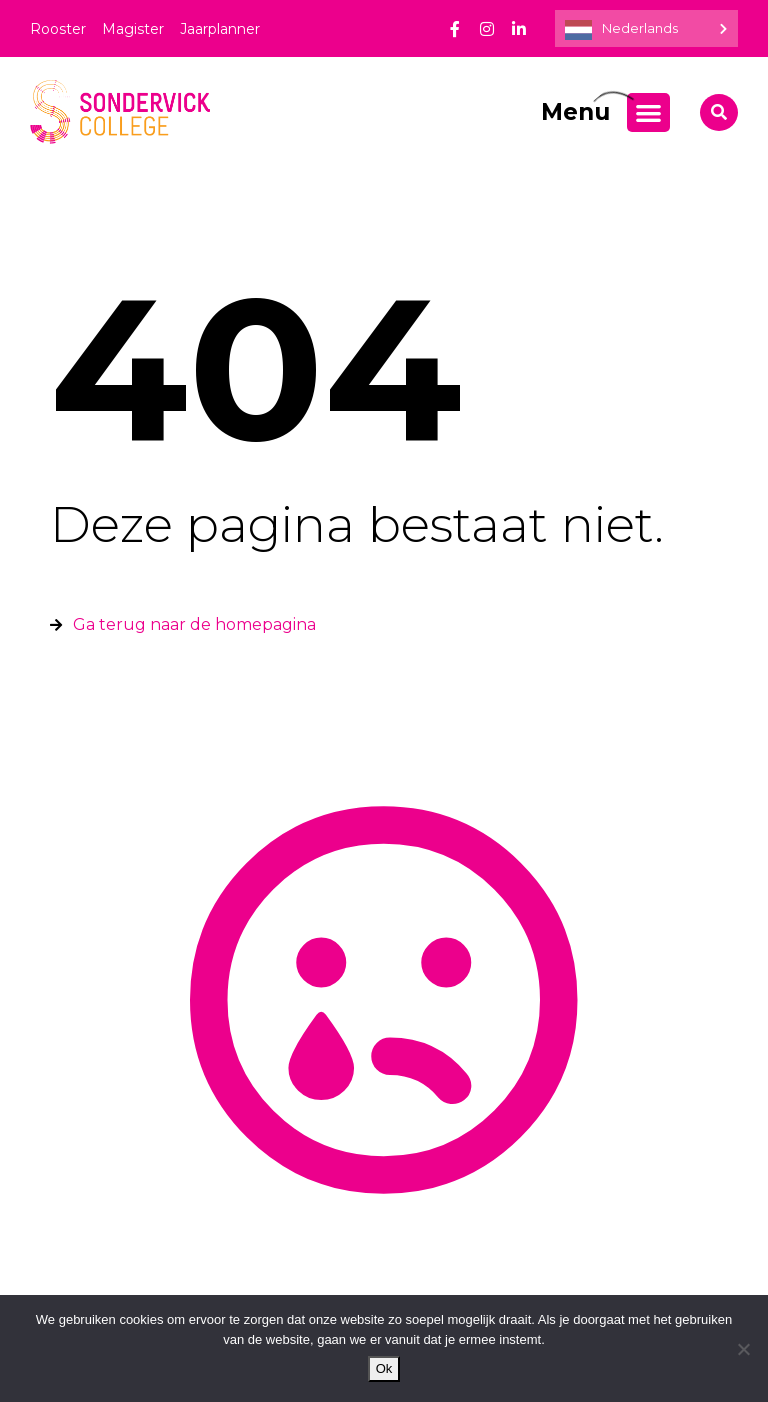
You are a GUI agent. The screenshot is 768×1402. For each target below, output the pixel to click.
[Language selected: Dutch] (646, 28)
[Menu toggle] (648, 112)
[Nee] (743, 1349)
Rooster (58, 29)
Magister (133, 29)
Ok (384, 1368)
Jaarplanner (220, 29)
